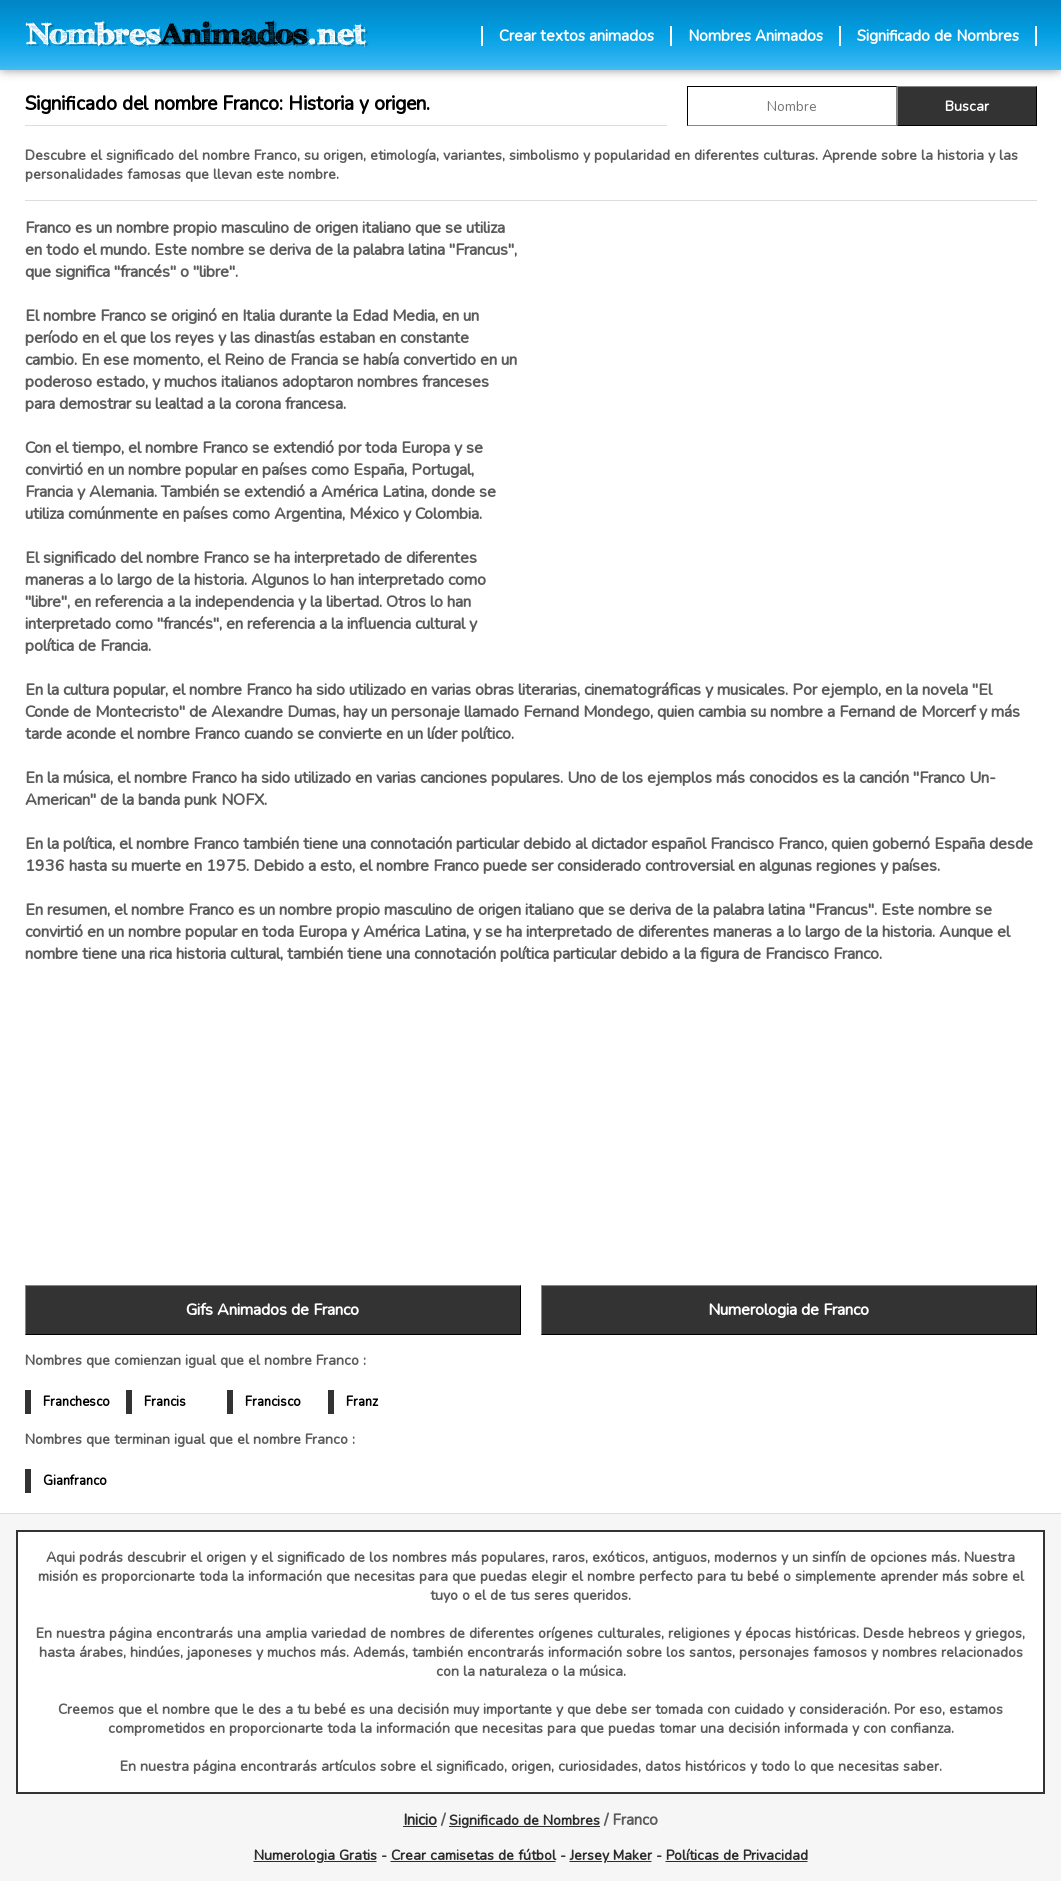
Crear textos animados (576, 36)
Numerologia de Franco (788, 1310)
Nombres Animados (755, 36)
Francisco (273, 1402)
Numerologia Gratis (315, 1855)
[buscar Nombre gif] (792, 106)
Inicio (420, 1820)
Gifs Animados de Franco (272, 1310)
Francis (165, 1402)
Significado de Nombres (938, 36)
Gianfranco (75, 1481)
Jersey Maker (611, 1855)
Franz (362, 1402)
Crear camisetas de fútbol (473, 1855)
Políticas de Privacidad (737, 1855)
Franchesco (76, 1402)
